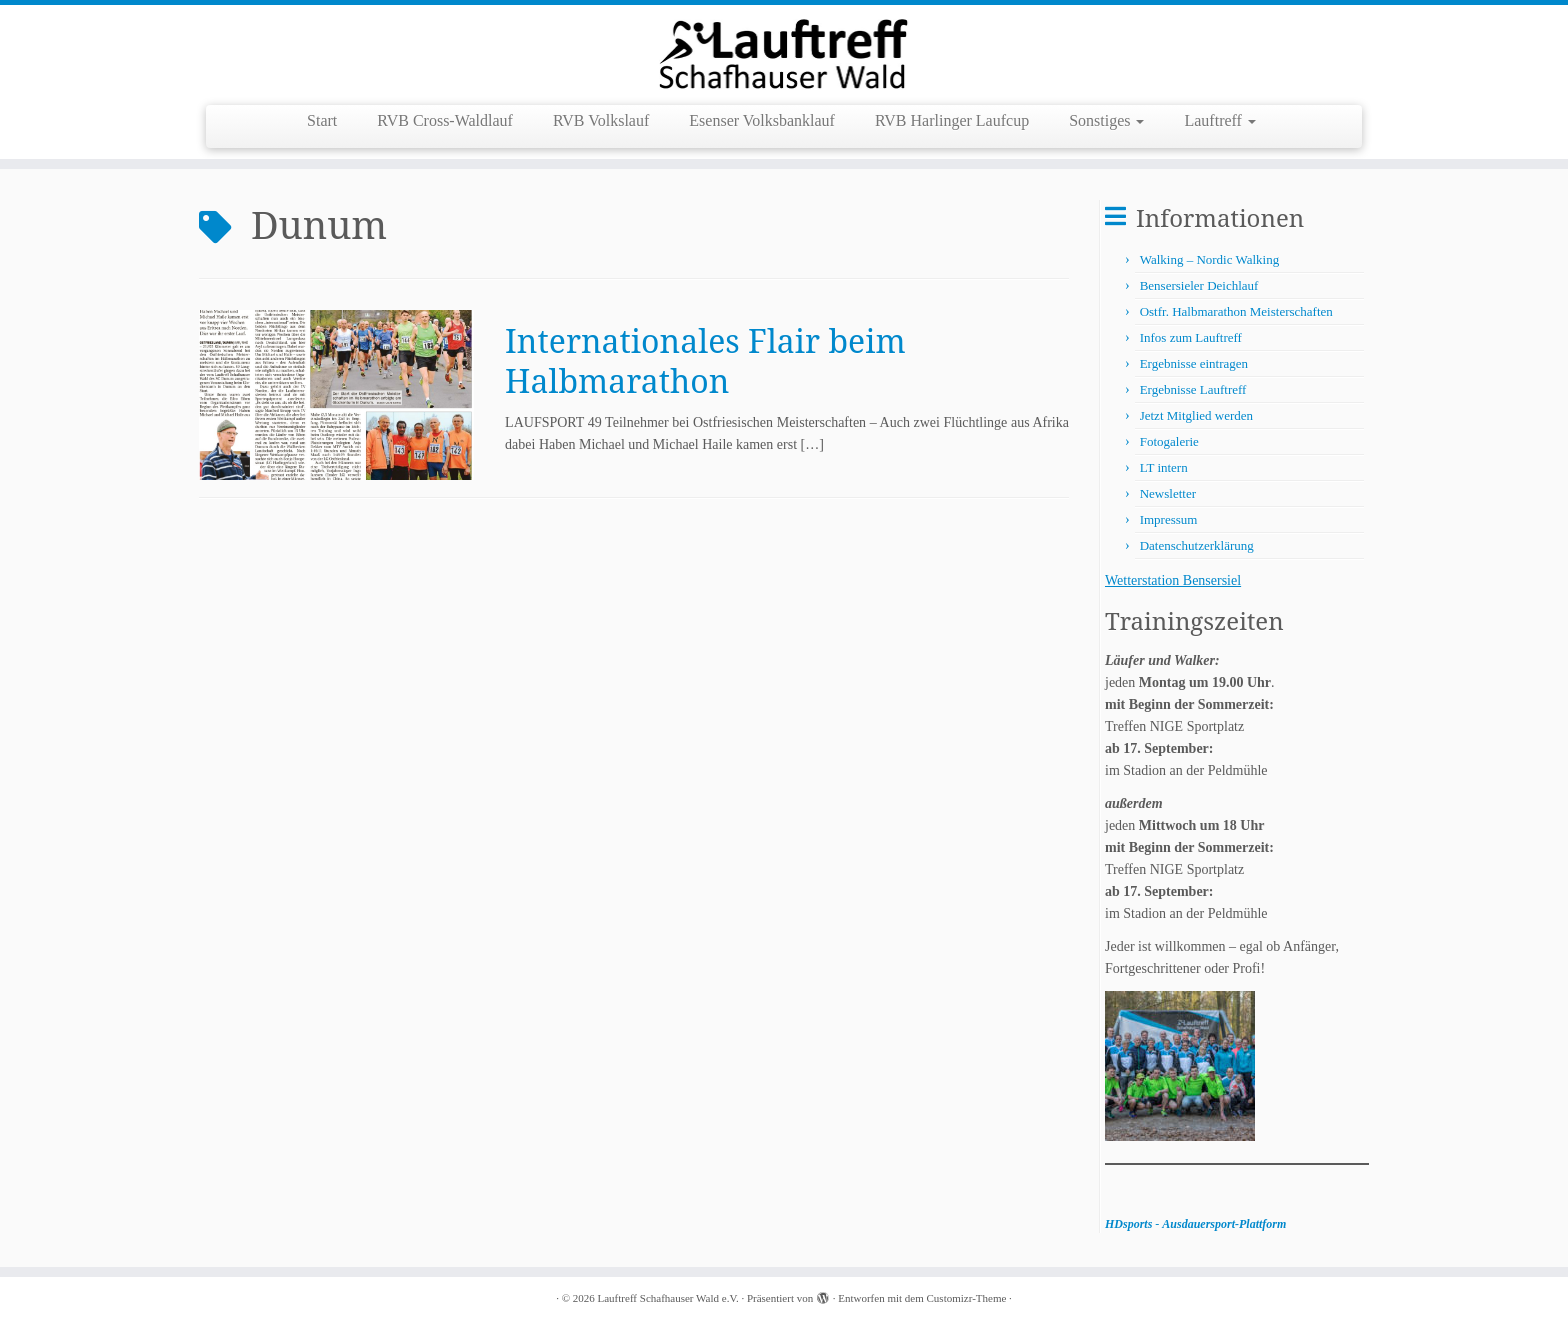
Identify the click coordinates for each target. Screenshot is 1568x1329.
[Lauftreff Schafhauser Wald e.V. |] (784, 52)
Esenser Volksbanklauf (762, 120)
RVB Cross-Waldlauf (445, 120)
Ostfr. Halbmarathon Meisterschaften (1236, 311)
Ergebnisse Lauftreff (1193, 389)
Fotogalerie (1169, 441)
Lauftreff (1219, 120)
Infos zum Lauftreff (1191, 337)
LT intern (1164, 467)
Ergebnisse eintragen (1194, 363)
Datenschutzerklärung (1197, 545)
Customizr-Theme (967, 1298)
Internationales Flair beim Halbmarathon (705, 360)
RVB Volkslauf (601, 120)
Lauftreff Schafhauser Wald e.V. (668, 1298)
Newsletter (1168, 493)
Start (322, 120)
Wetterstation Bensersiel (1173, 580)
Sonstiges (1106, 120)
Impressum (1169, 519)
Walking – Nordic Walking (1210, 259)
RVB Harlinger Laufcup (952, 120)
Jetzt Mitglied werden (1196, 415)
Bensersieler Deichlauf (1199, 285)
